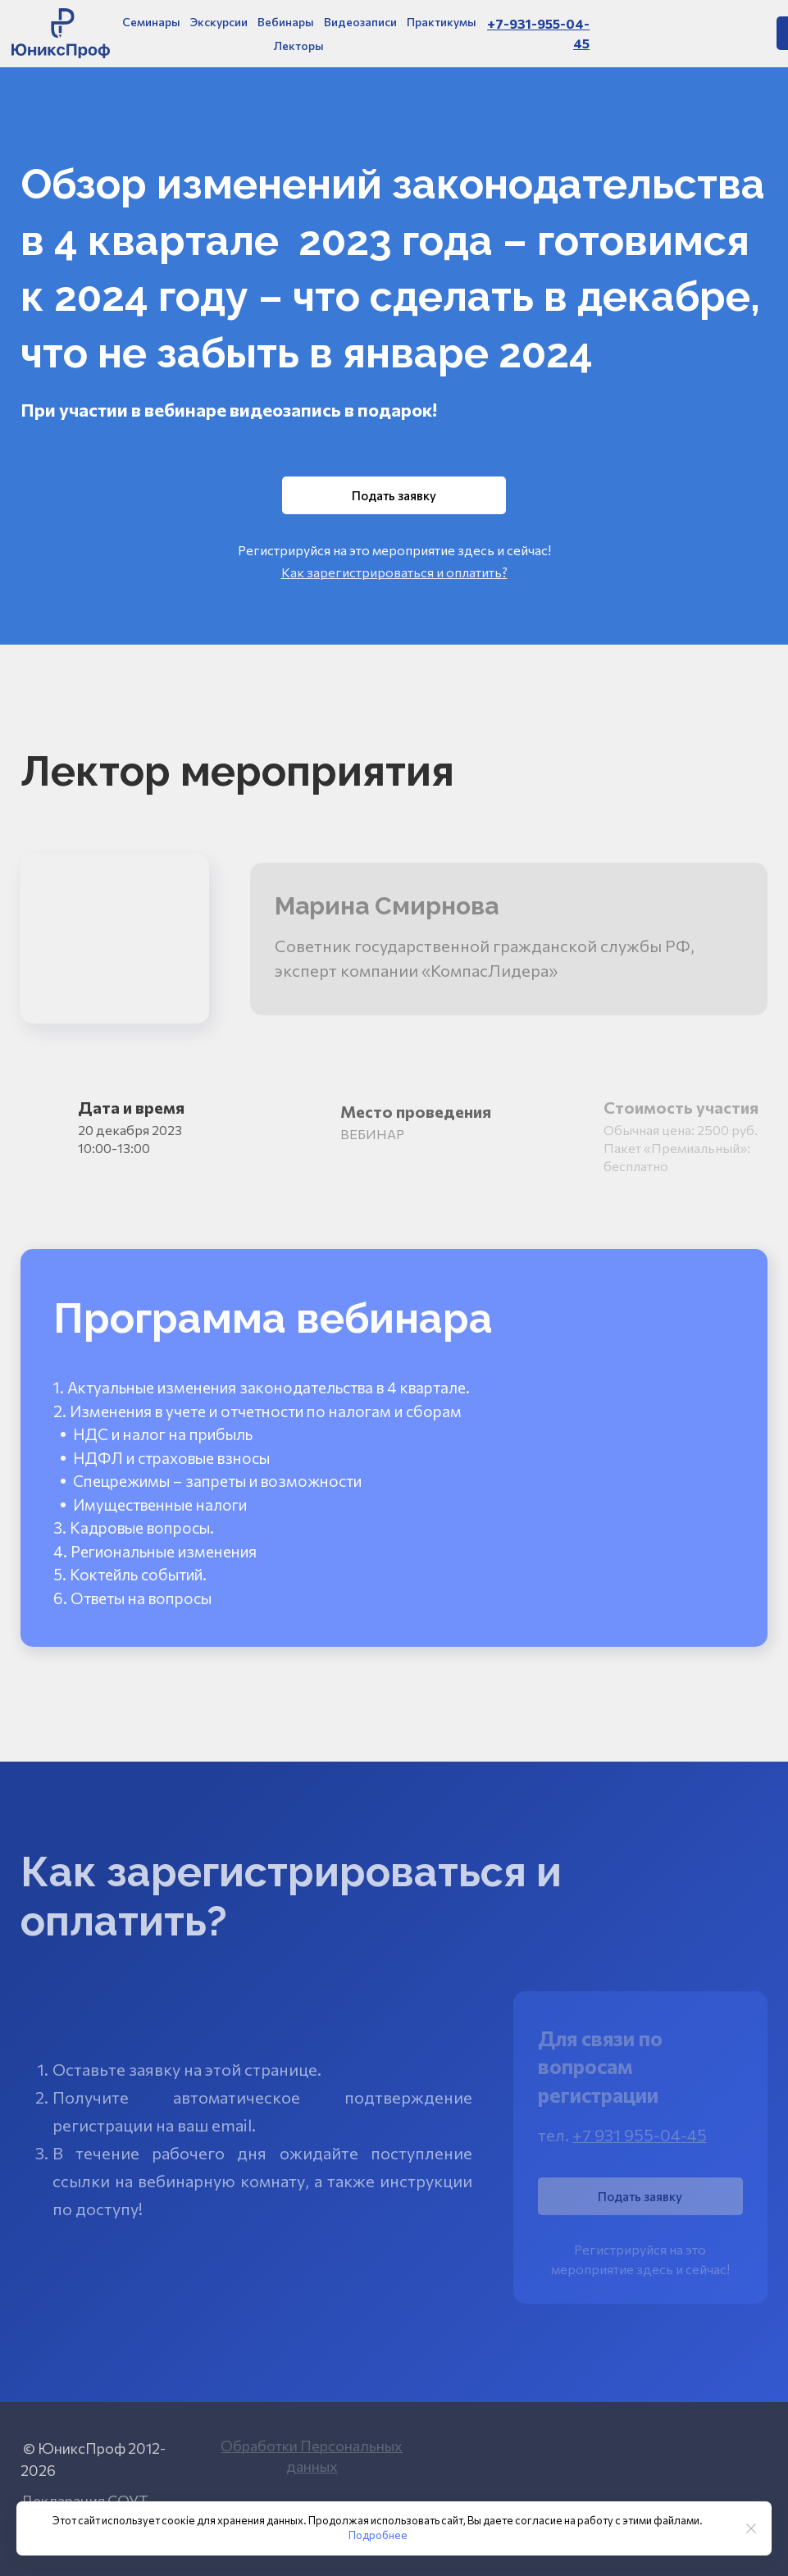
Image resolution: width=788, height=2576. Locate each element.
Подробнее (378, 2535)
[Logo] (60, 33)
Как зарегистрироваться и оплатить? (394, 572)
